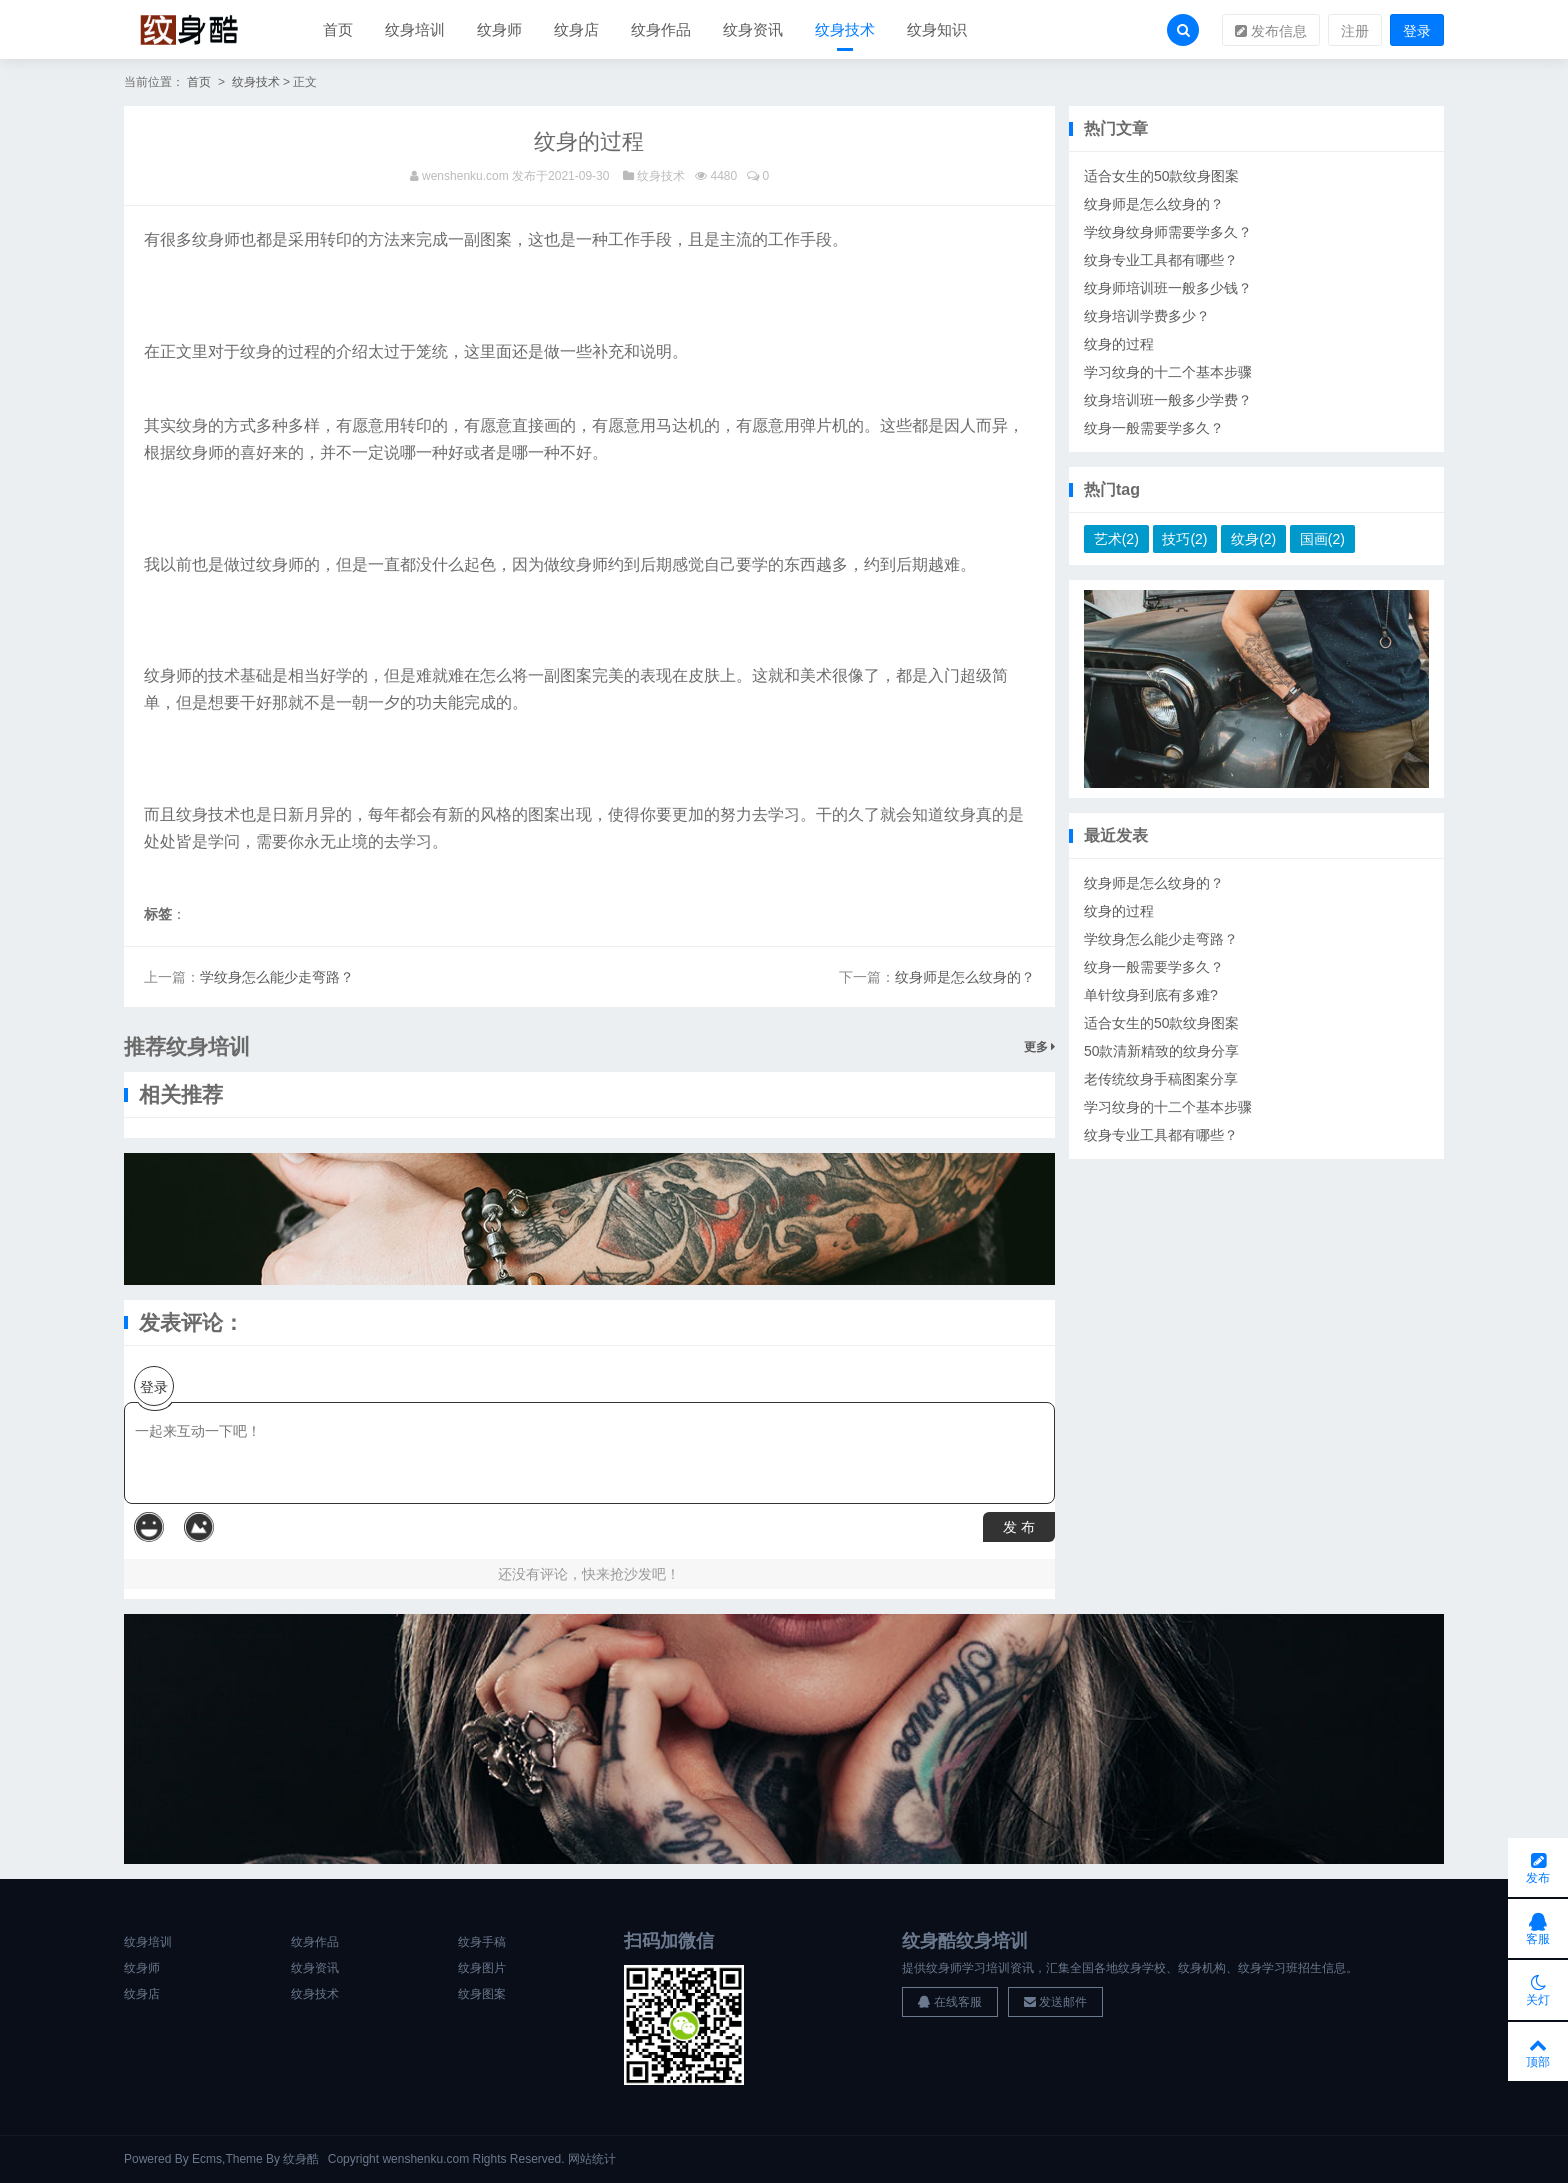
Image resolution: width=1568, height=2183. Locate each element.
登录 (1417, 31)
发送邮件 (1055, 2002)
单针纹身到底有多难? (1151, 996)
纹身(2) (1253, 540)
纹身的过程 (1119, 345)
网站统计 (592, 2159)
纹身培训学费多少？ (1147, 317)
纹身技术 (845, 29)
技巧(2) (1184, 540)
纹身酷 (301, 2159)
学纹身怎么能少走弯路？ (277, 978)
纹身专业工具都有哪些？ (1161, 261)
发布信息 (1271, 31)
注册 (1355, 31)
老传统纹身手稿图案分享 (1161, 1080)
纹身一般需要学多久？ (1154, 429)
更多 (1039, 1048)
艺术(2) (1116, 540)
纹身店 (576, 29)
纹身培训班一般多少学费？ (1168, 401)
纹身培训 (415, 29)
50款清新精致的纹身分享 (1162, 1052)
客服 (1538, 1927)
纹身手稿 (482, 1943)
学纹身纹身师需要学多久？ (1168, 233)
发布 (1538, 1865)
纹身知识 (937, 29)
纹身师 (499, 29)
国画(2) (1322, 540)
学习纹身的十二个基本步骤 (1168, 373)
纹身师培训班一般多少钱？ (1168, 289)
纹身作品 (661, 29)
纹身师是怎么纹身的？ (965, 978)
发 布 (1019, 1528)
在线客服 (949, 2002)
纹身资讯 (753, 29)
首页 (338, 29)
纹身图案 (482, 1995)
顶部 (1538, 2051)
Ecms (207, 2159)
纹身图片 (482, 1969)
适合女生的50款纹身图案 (1162, 177)
